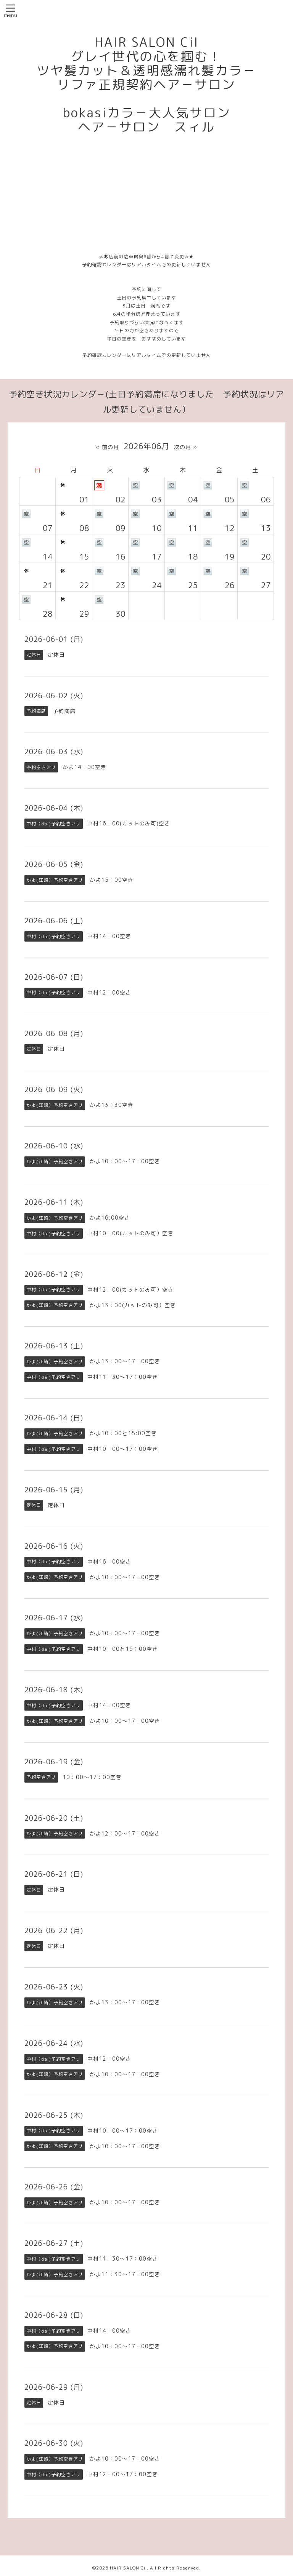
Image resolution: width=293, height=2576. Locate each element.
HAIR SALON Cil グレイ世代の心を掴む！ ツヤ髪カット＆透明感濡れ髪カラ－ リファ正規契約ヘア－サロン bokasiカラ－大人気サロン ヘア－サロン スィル (146, 85)
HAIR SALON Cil (128, 2568)
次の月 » (185, 447)
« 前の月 (107, 447)
